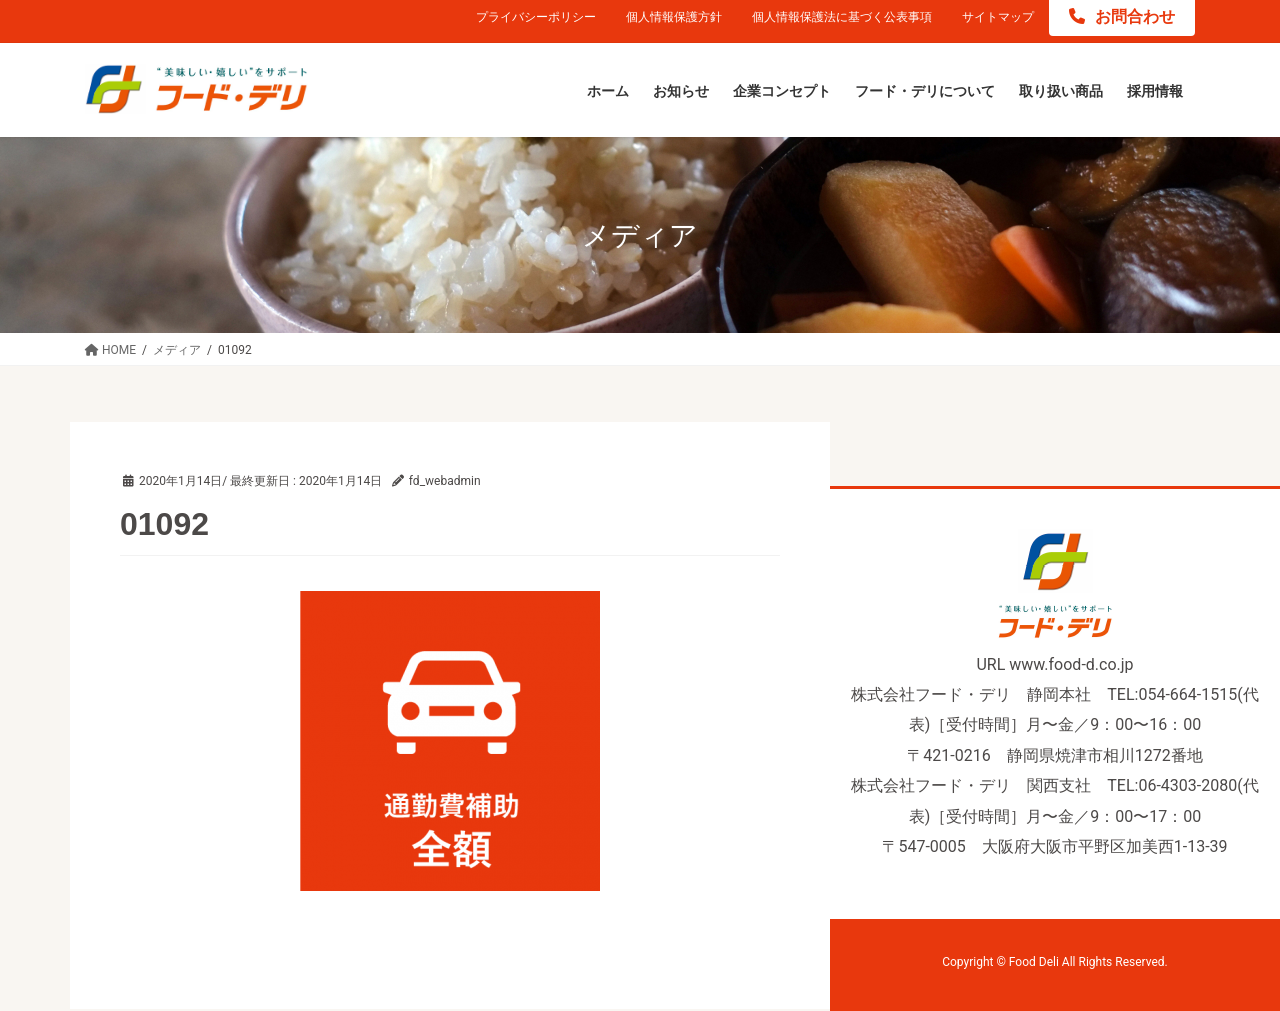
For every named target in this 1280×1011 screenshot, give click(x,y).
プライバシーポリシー (536, 17)
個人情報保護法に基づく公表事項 (842, 17)
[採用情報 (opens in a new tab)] (1155, 92)
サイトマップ (998, 17)
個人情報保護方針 (674, 17)
